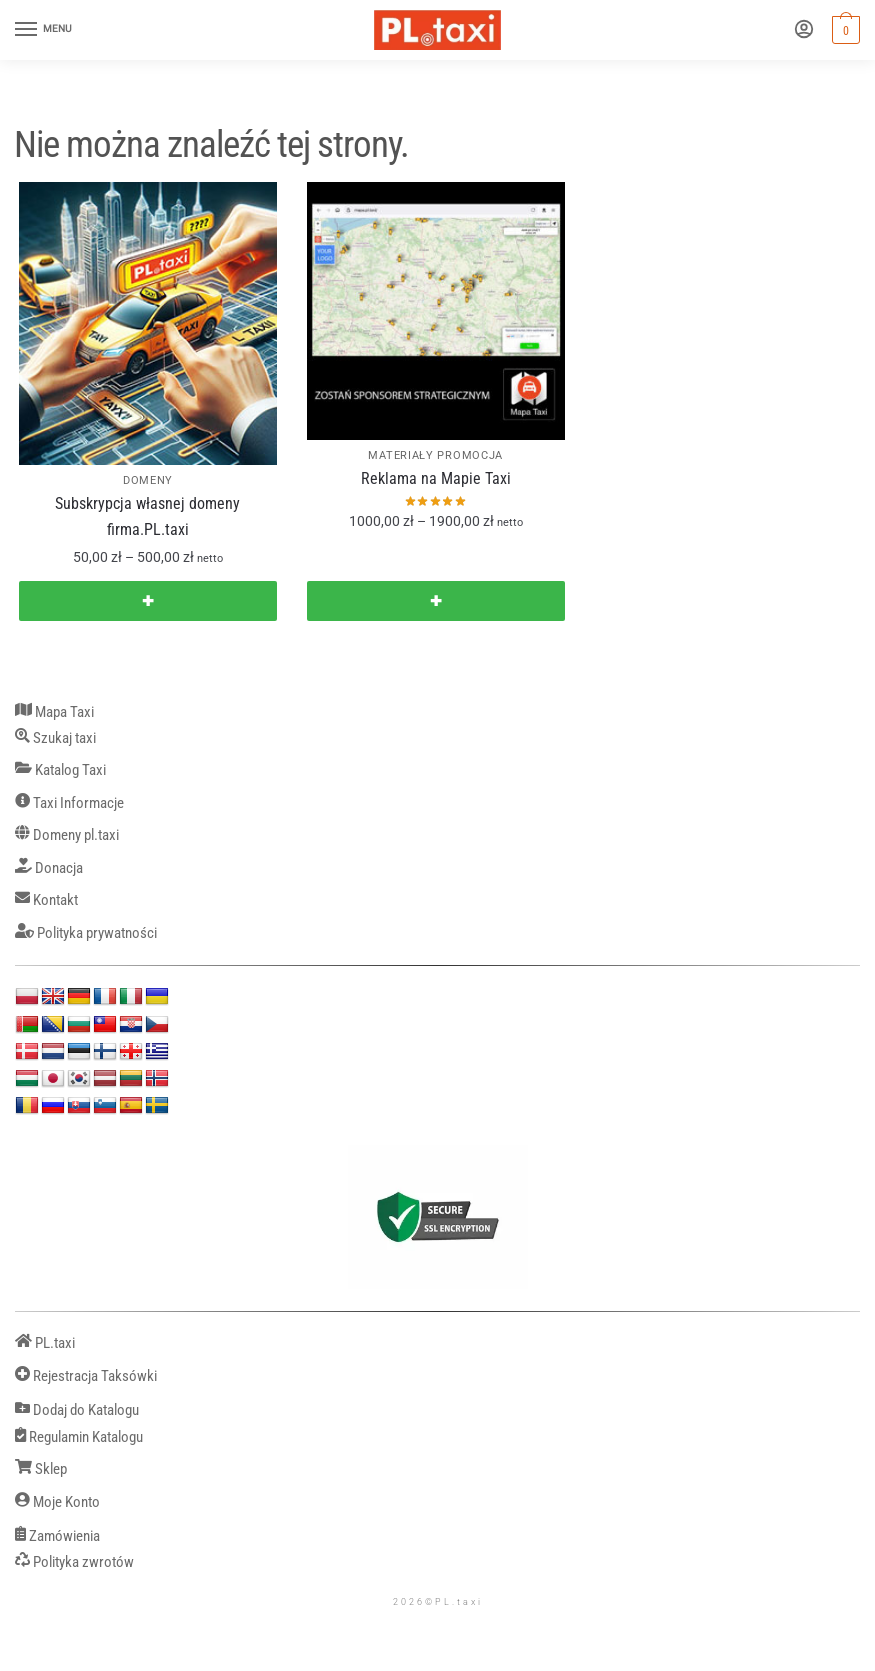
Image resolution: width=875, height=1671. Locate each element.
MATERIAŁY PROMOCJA (435, 455)
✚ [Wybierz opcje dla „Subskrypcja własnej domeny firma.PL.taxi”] (148, 601)
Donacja (49, 868)
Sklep (41, 1469)
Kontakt (46, 900)
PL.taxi (45, 1343)
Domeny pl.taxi (67, 835)
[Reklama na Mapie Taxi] (436, 311)
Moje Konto (57, 1502)
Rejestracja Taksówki (86, 1376)
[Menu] (45, 30)
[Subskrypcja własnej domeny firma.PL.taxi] (148, 323)
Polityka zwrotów (74, 1562)
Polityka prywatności (86, 933)
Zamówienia (57, 1536)
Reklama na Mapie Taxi (436, 478)
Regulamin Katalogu (79, 1437)
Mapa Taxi (54, 712)
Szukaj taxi (55, 738)
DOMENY (148, 480)
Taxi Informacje (69, 803)
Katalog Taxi (60, 770)
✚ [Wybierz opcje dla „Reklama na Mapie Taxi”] (436, 601)
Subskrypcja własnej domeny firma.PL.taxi (147, 516)
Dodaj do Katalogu (77, 1410)
